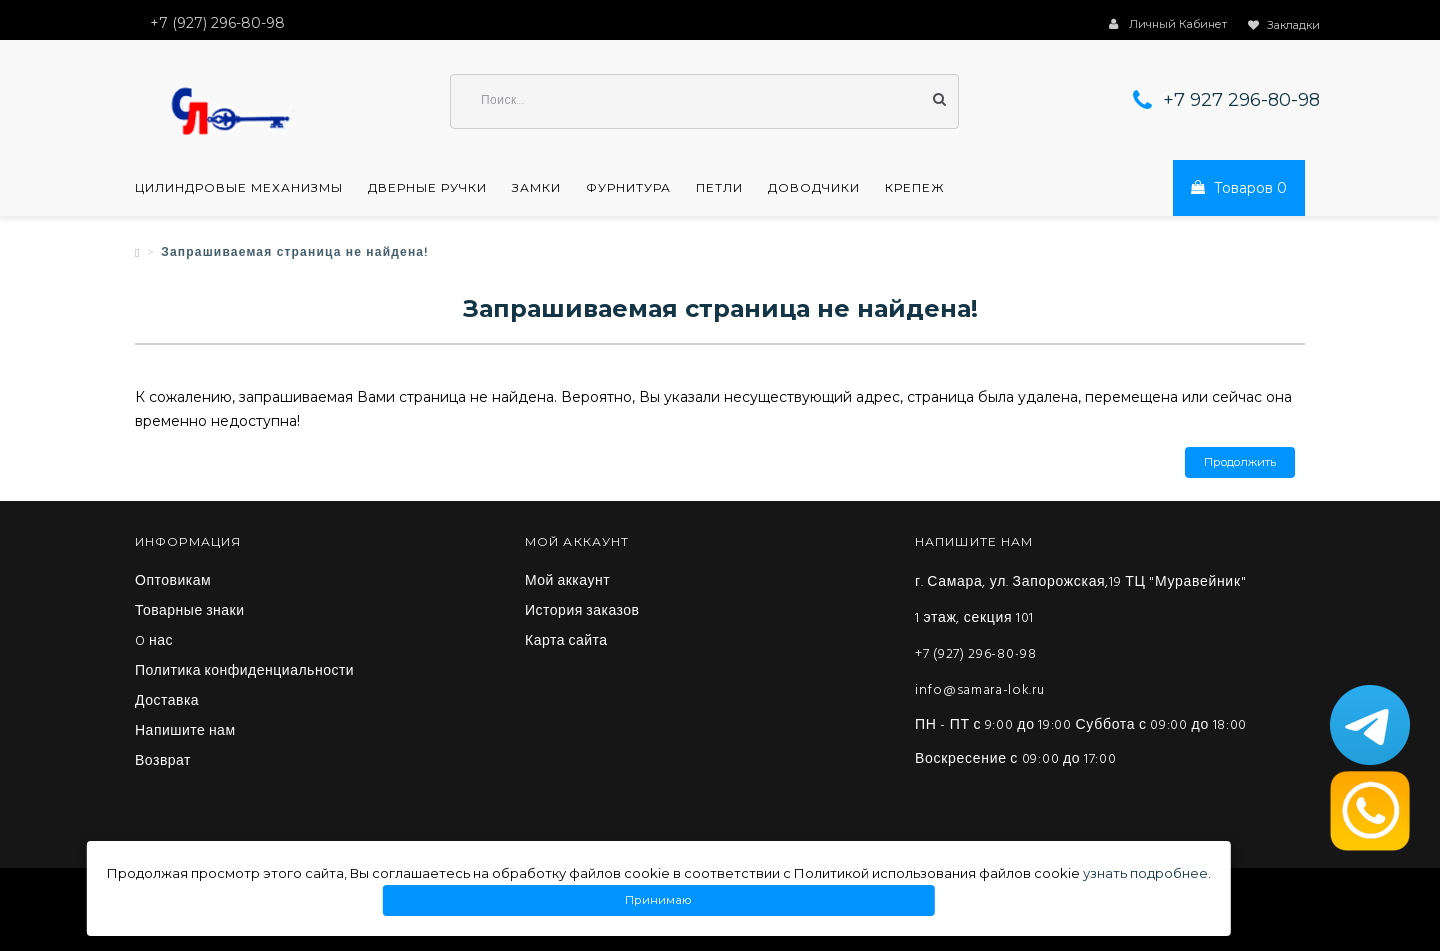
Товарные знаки (190, 612)
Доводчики (814, 188)
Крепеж (915, 188)
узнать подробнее (1145, 873)
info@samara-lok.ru (980, 690)
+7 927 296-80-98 (1241, 100)
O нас (154, 642)
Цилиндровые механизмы (239, 188)
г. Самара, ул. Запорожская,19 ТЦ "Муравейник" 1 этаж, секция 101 (1080, 600)
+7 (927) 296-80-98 (976, 654)
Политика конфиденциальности (244, 672)
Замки (536, 188)
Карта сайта (566, 642)
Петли (719, 188)
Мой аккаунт (567, 582)
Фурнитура (628, 188)
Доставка (167, 702)
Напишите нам (185, 732)
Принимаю (659, 900)
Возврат (163, 762)
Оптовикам (173, 582)
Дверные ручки (427, 188)
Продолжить (1240, 462)
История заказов (582, 612)
